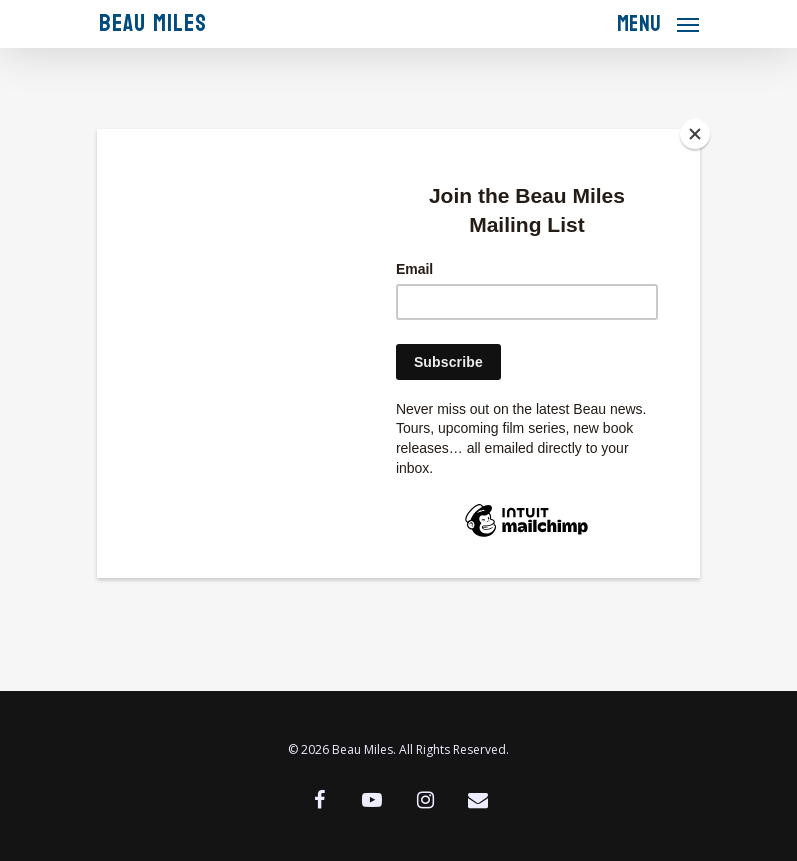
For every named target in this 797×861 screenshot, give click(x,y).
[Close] (695, 134)
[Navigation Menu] (658, 22)
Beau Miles (153, 24)
